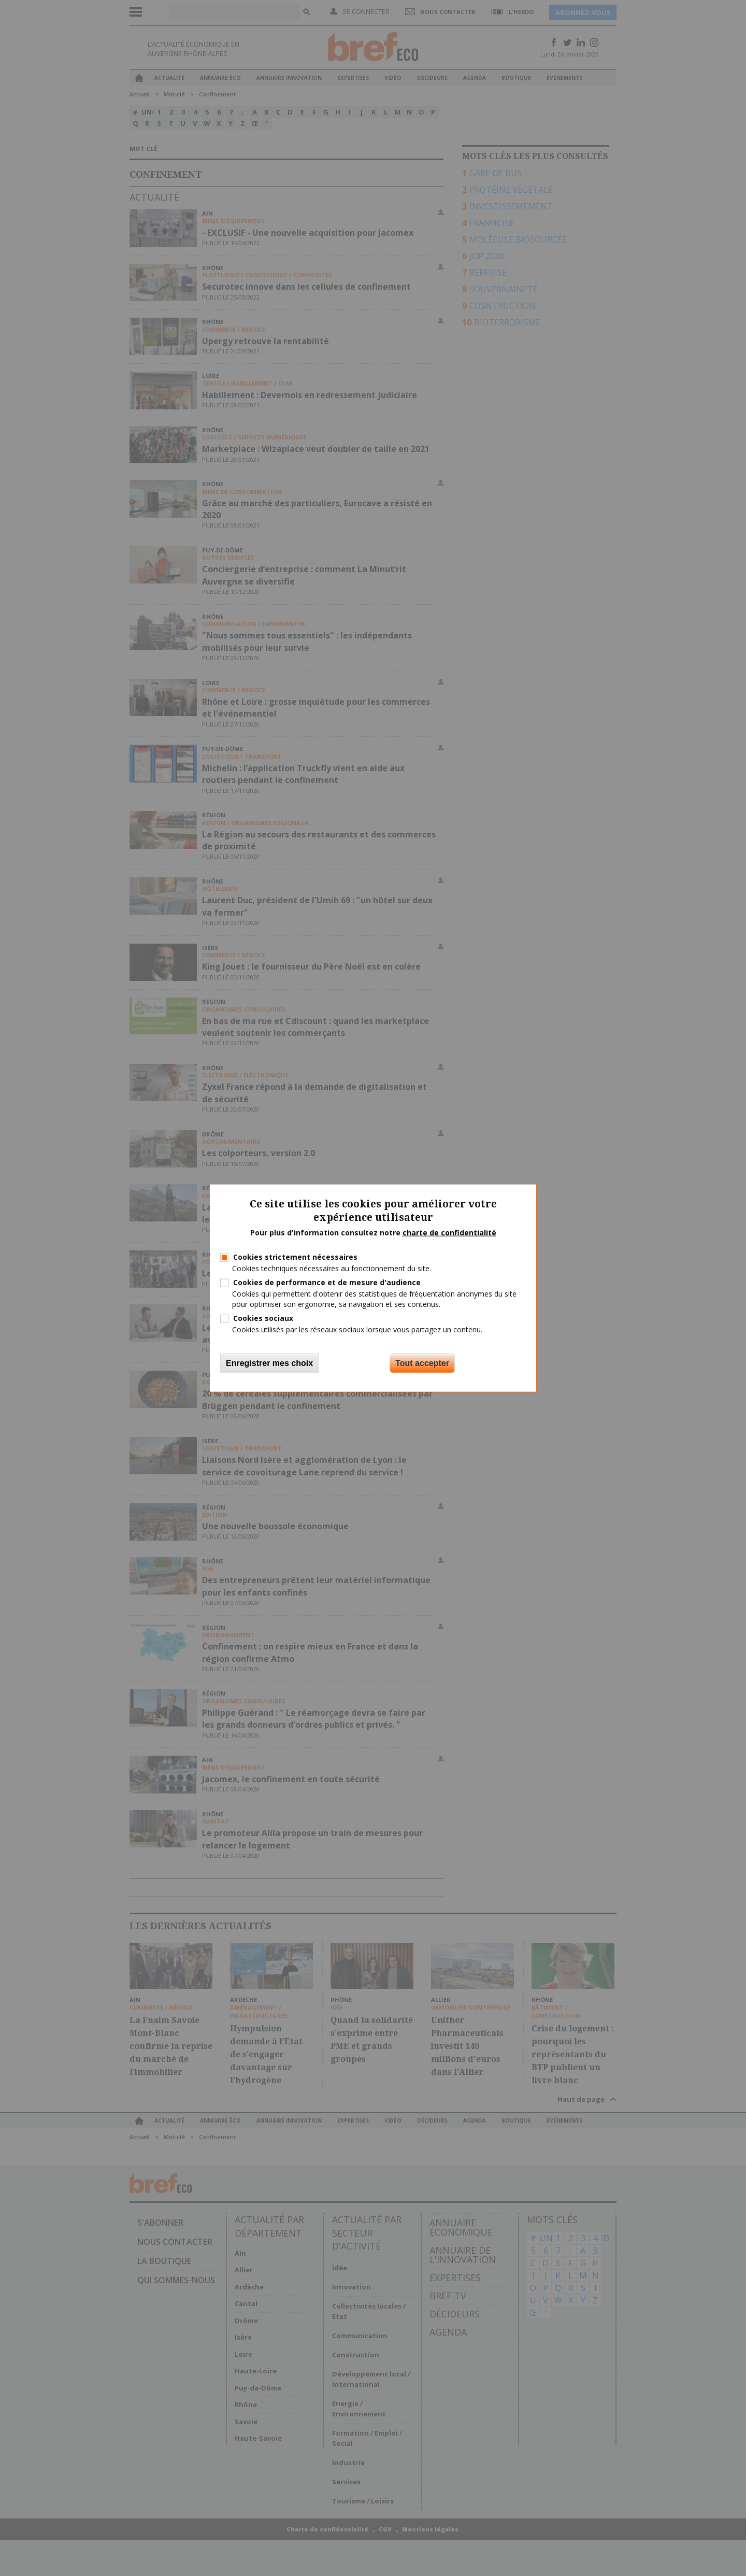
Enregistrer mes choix (269, 1363)
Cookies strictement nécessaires (295, 1257)
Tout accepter (422, 1363)
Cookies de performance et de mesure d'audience (327, 1282)
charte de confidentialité (449, 1232)
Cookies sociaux (263, 1317)
